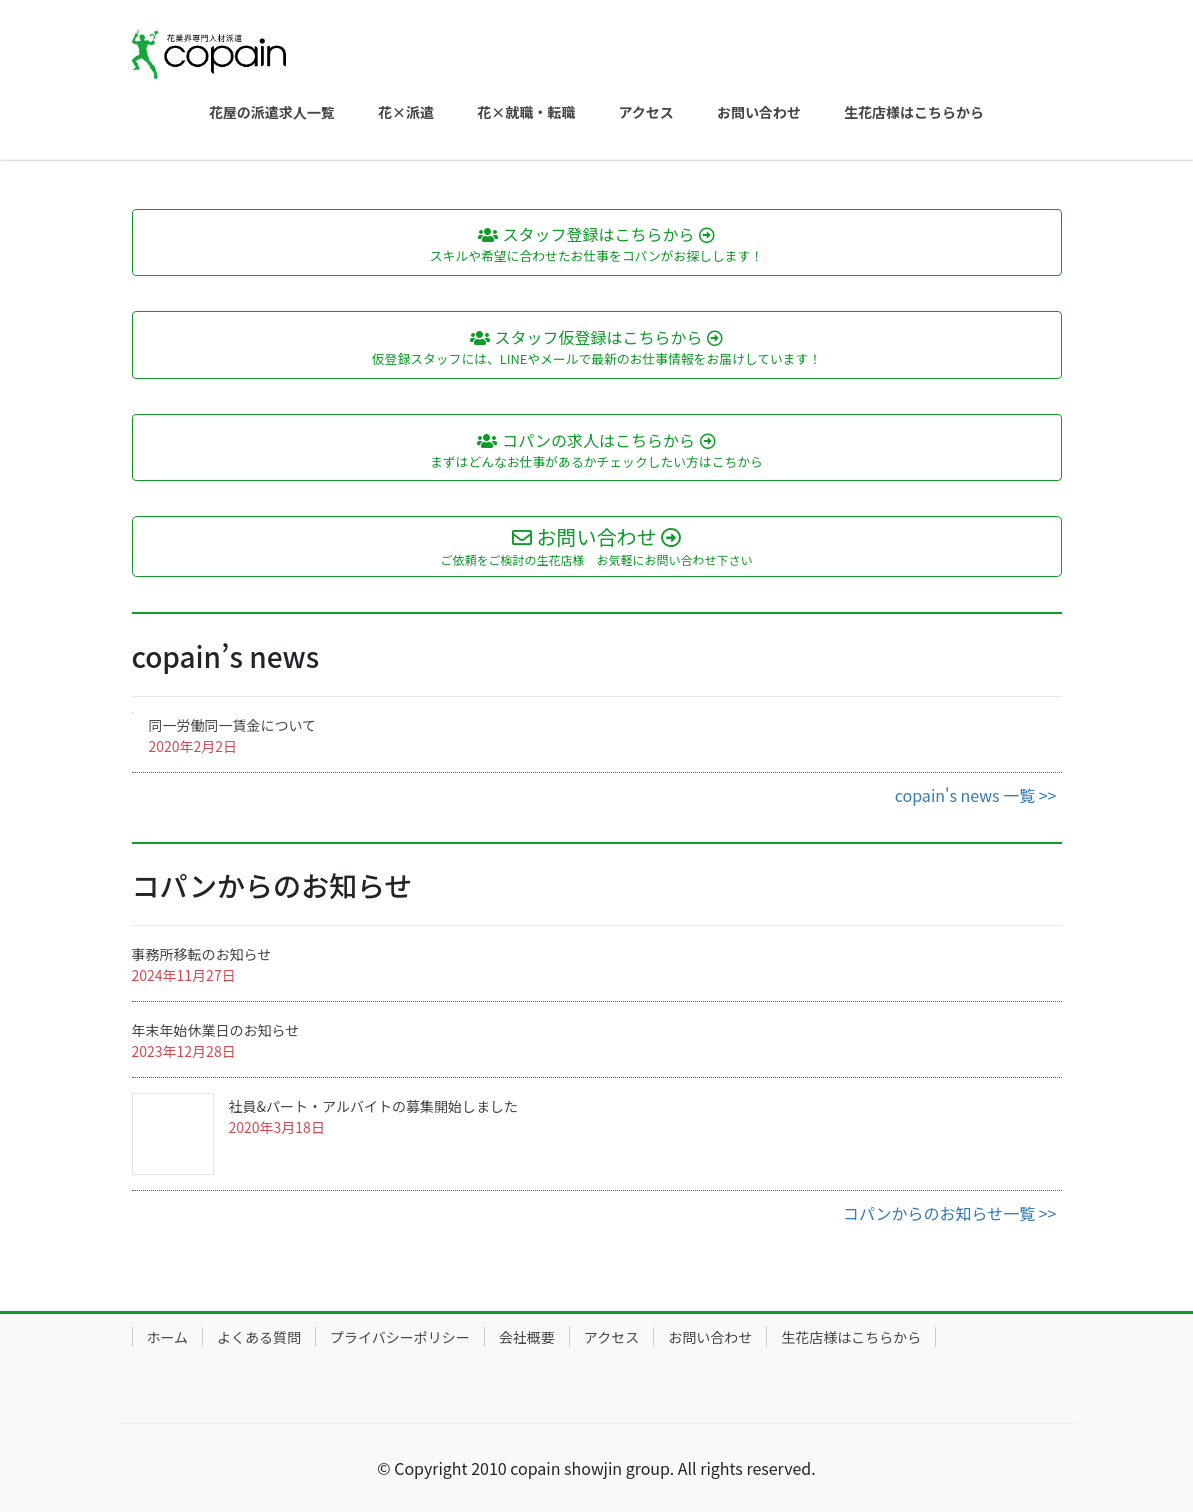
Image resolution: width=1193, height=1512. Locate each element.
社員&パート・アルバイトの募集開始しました (373, 1106)
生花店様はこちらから (851, 1337)
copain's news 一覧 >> (976, 795)
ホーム (168, 1337)
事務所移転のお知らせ (202, 954)
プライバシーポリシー (400, 1337)
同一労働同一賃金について (233, 725)
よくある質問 (259, 1337)
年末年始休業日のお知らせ (216, 1030)
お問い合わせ (710, 1337)
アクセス (611, 1337)
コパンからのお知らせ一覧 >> (950, 1213)
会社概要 (527, 1337)
